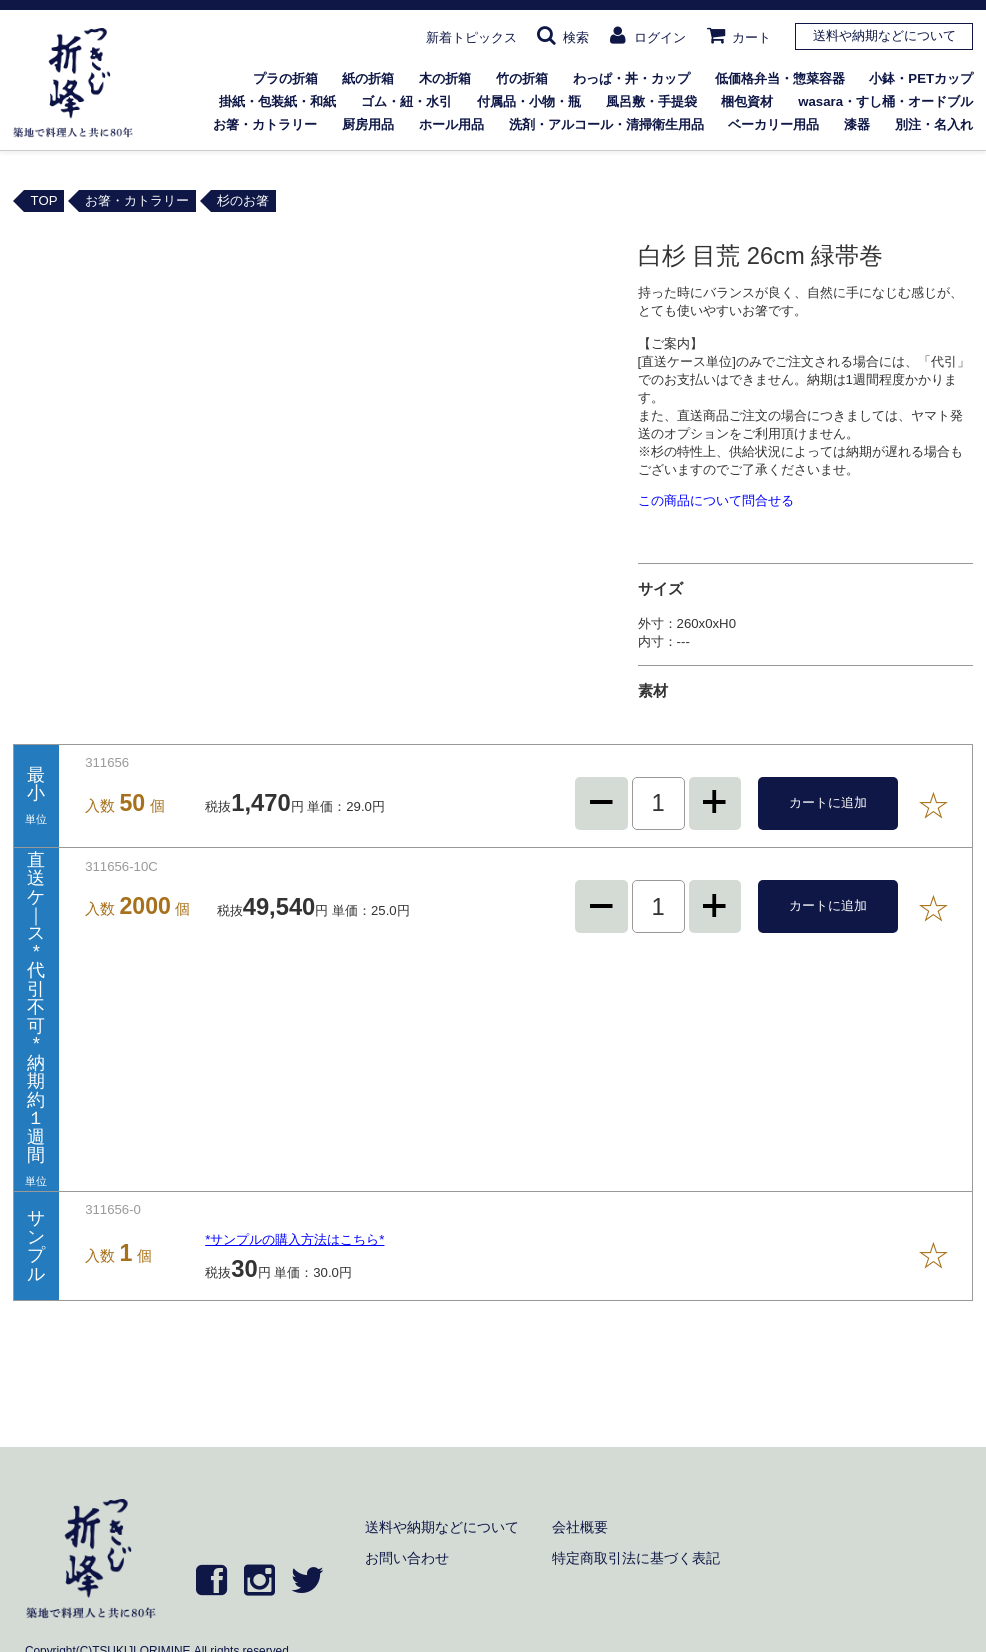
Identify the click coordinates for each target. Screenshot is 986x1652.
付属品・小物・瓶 (529, 101)
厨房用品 (368, 124)
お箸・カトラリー (265, 124)
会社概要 (580, 1527)
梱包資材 (747, 101)
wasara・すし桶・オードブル (885, 101)
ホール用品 (451, 124)
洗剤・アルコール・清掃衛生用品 (606, 124)
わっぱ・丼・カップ (631, 78)
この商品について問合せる (716, 500)
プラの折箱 (285, 78)
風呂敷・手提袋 (651, 101)
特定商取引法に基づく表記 (636, 1558)
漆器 (857, 124)
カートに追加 (828, 802)
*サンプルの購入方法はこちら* (294, 1239)
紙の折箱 (368, 78)
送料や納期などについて (884, 35)
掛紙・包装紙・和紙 (277, 101)
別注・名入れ (934, 124)
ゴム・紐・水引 (406, 101)
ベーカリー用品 (773, 124)
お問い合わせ (407, 1558)
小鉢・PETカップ (921, 78)
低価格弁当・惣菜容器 (780, 78)
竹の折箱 (522, 78)
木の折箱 (445, 78)
